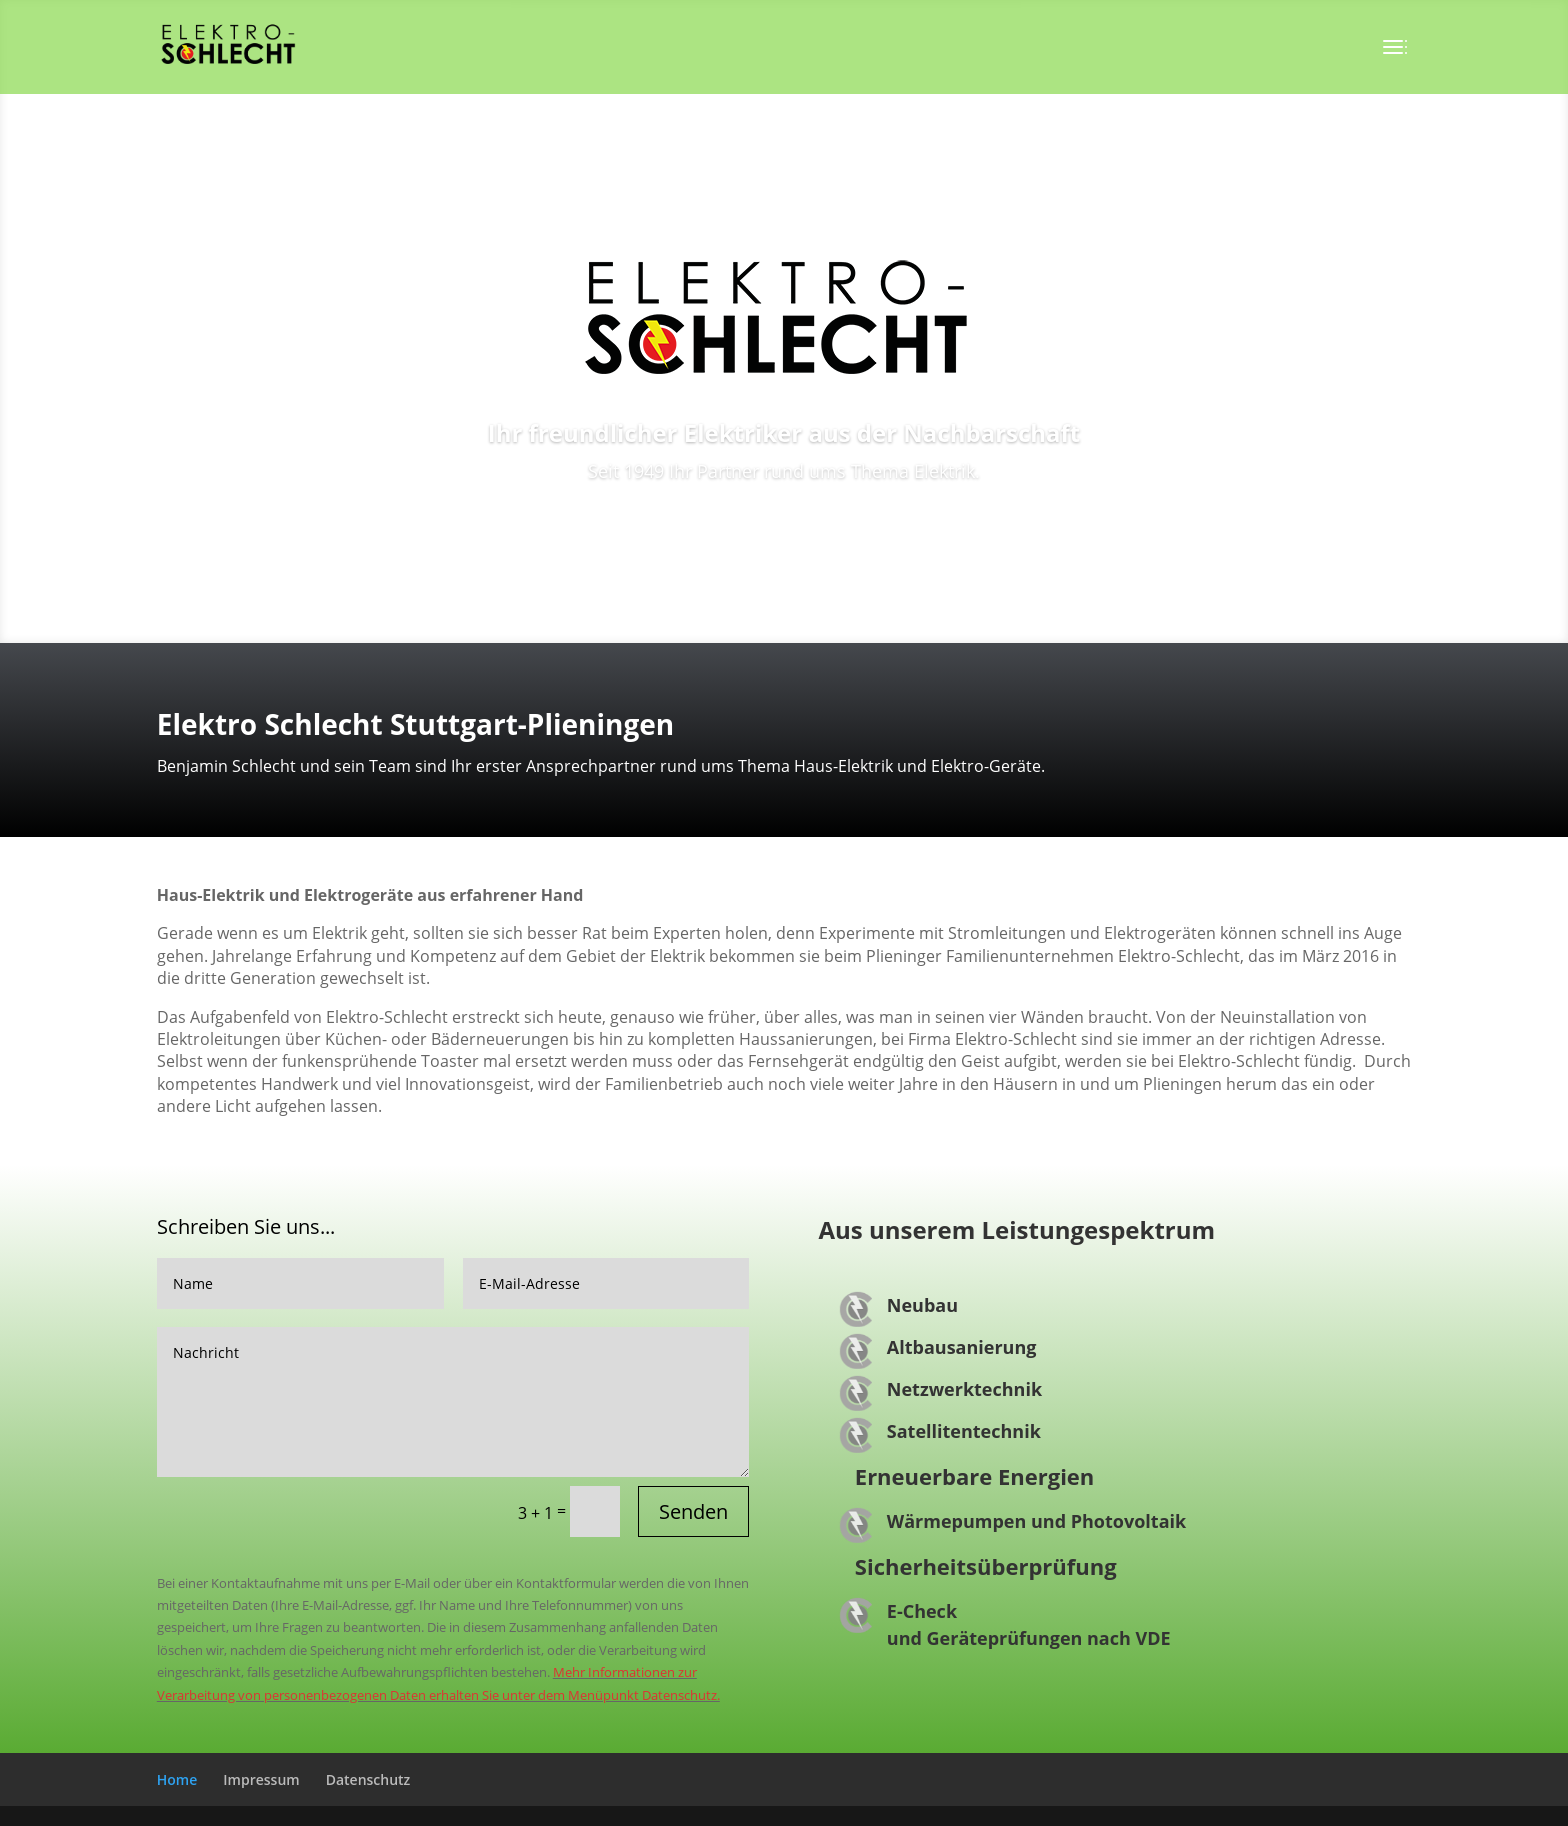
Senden (693, 1511)
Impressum (261, 1779)
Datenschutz (368, 1779)
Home (177, 1779)
